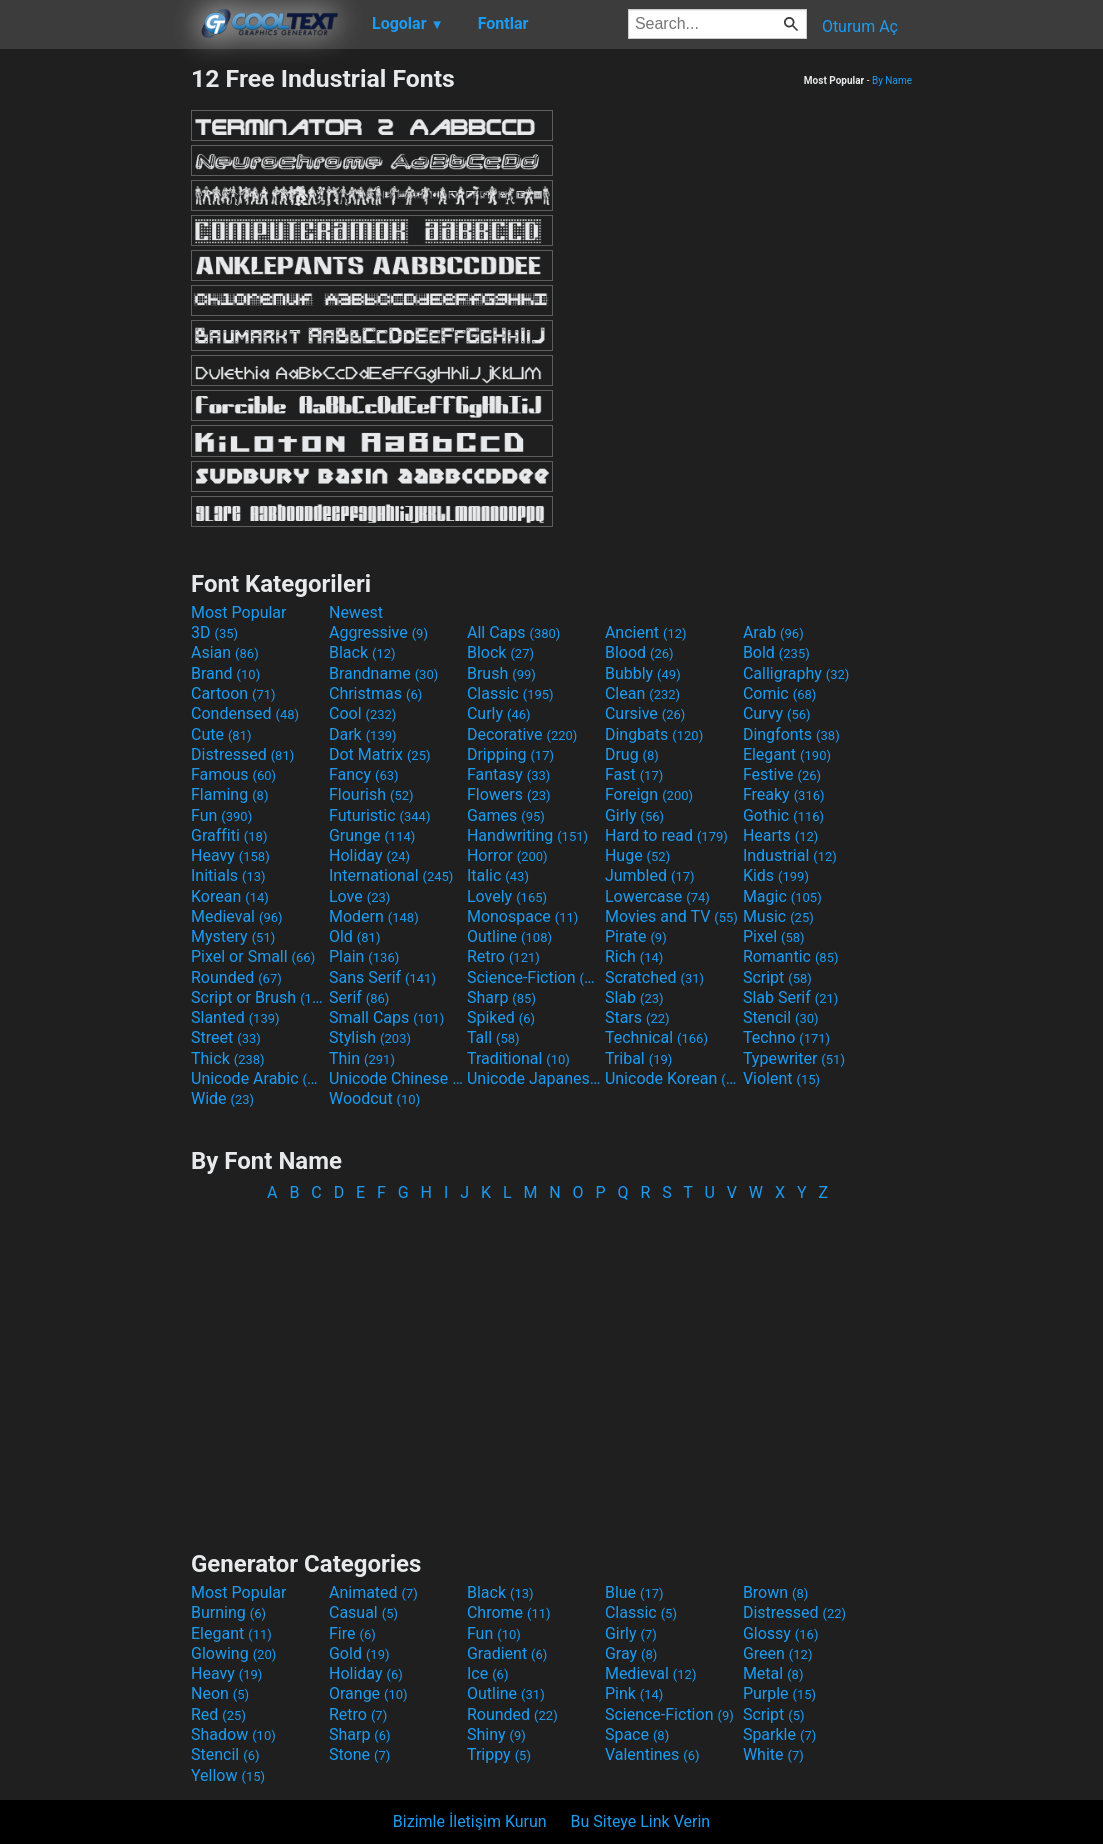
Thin (362, 1058)
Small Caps (386, 1017)
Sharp (501, 997)
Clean (642, 693)
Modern (374, 916)
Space (637, 1734)
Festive (782, 774)
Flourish (371, 794)
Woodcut (374, 1098)
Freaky (784, 794)
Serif (359, 997)
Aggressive (378, 632)
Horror (507, 855)
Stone (359, 1754)
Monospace (522, 916)
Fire (352, 1633)
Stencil (781, 1017)
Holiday (369, 855)
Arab (773, 632)
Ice (487, 1673)
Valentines (652, 1754)
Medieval (237, 916)
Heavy (230, 855)
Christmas (375, 693)
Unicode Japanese (534, 1078)
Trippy (499, 1754)
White (773, 1754)
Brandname (383, 673)
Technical (656, 1037)
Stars (637, 1017)
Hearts (780, 835)
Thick (228, 1058)
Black (362, 652)
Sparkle (779, 1734)
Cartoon (233, 693)
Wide (222, 1098)
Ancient (646, 632)
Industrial (790, 855)
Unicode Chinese (396, 1078)
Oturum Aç (860, 26)
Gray (631, 1653)
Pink (634, 1693)
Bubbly (643, 673)
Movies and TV (671, 916)
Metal (773, 1673)
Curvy (777, 713)
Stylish (370, 1037)
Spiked (501, 1017)
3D (214, 632)
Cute (221, 734)
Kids (776, 875)
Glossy (781, 1633)
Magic (782, 896)
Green (778, 1653)
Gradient (507, 1653)
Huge (637, 855)
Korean (230, 896)
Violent (781, 1078)
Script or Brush (258, 997)
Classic (510, 693)
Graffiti (229, 835)
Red (218, 1714)
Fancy (364, 774)
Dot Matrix (380, 754)
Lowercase (657, 896)
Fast (634, 774)
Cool (362, 713)
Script (777, 977)
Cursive (645, 713)
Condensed (245, 713)
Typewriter (794, 1058)
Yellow (228, 1775)
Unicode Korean (672, 1078)
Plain (364, 956)
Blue (634, 1592)
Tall (493, 1037)
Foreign (649, 794)
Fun (221, 815)
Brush (501, 673)
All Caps (513, 632)
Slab (634, 997)
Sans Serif (382, 977)
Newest (356, 612)
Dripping (510, 754)
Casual (363, 1612)
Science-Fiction (534, 977)
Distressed (242, 754)
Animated (373, 1592)
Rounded (236, 977)
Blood (639, 652)
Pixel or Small (253, 956)
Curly (499, 713)
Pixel (774, 936)
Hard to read (666, 835)
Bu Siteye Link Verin (641, 1821)
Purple (779, 1693)
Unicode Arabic (258, 1078)
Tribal (638, 1058)
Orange (368, 1693)
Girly (634, 815)
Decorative (522, 734)
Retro (503, 956)
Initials (228, 875)
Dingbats (654, 734)
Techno (786, 1037)
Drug (632, 754)
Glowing (233, 1653)
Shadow (233, 1734)
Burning (228, 1612)
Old (354, 936)
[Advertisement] (95, 364)
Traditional (518, 1058)
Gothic (783, 815)
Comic (779, 693)
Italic (498, 875)
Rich (634, 956)
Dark (363, 734)
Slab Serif (790, 997)
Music (778, 916)
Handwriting (527, 835)
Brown (775, 1592)
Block (500, 652)
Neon (220, 1693)
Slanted (235, 1017)
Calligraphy (796, 673)
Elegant (787, 754)
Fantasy (508, 774)
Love (359, 896)
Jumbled (650, 875)
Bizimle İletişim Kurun (470, 1821)
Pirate (636, 936)
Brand (225, 673)
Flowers (509, 794)
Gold (359, 1653)
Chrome (509, 1612)
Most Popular (239, 612)
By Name (892, 80)
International (391, 875)
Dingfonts (791, 734)
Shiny (496, 1734)
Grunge (372, 835)
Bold (776, 652)
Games (506, 815)
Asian (225, 652)
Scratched (654, 977)
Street (226, 1037)
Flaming (229, 794)
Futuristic (380, 815)
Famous (233, 774)
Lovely (507, 896)
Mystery (233, 936)
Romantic (791, 956)
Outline (509, 936)
